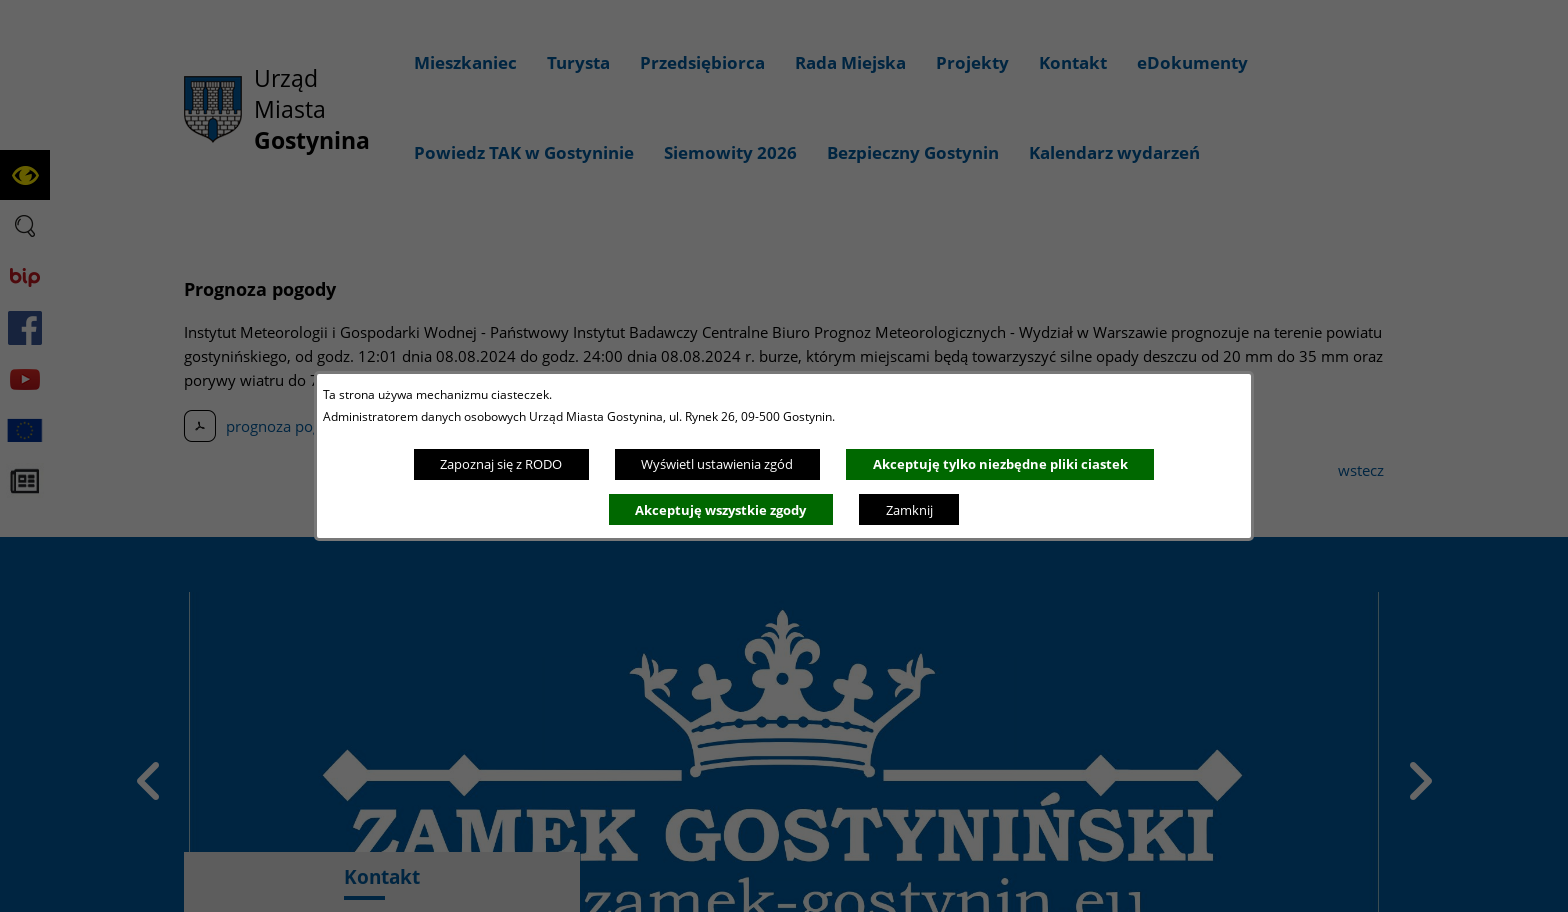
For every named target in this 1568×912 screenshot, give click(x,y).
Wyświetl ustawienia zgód (717, 464)
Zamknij (909, 510)
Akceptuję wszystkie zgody (720, 510)
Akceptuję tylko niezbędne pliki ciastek (1000, 464)
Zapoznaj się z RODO (501, 464)
